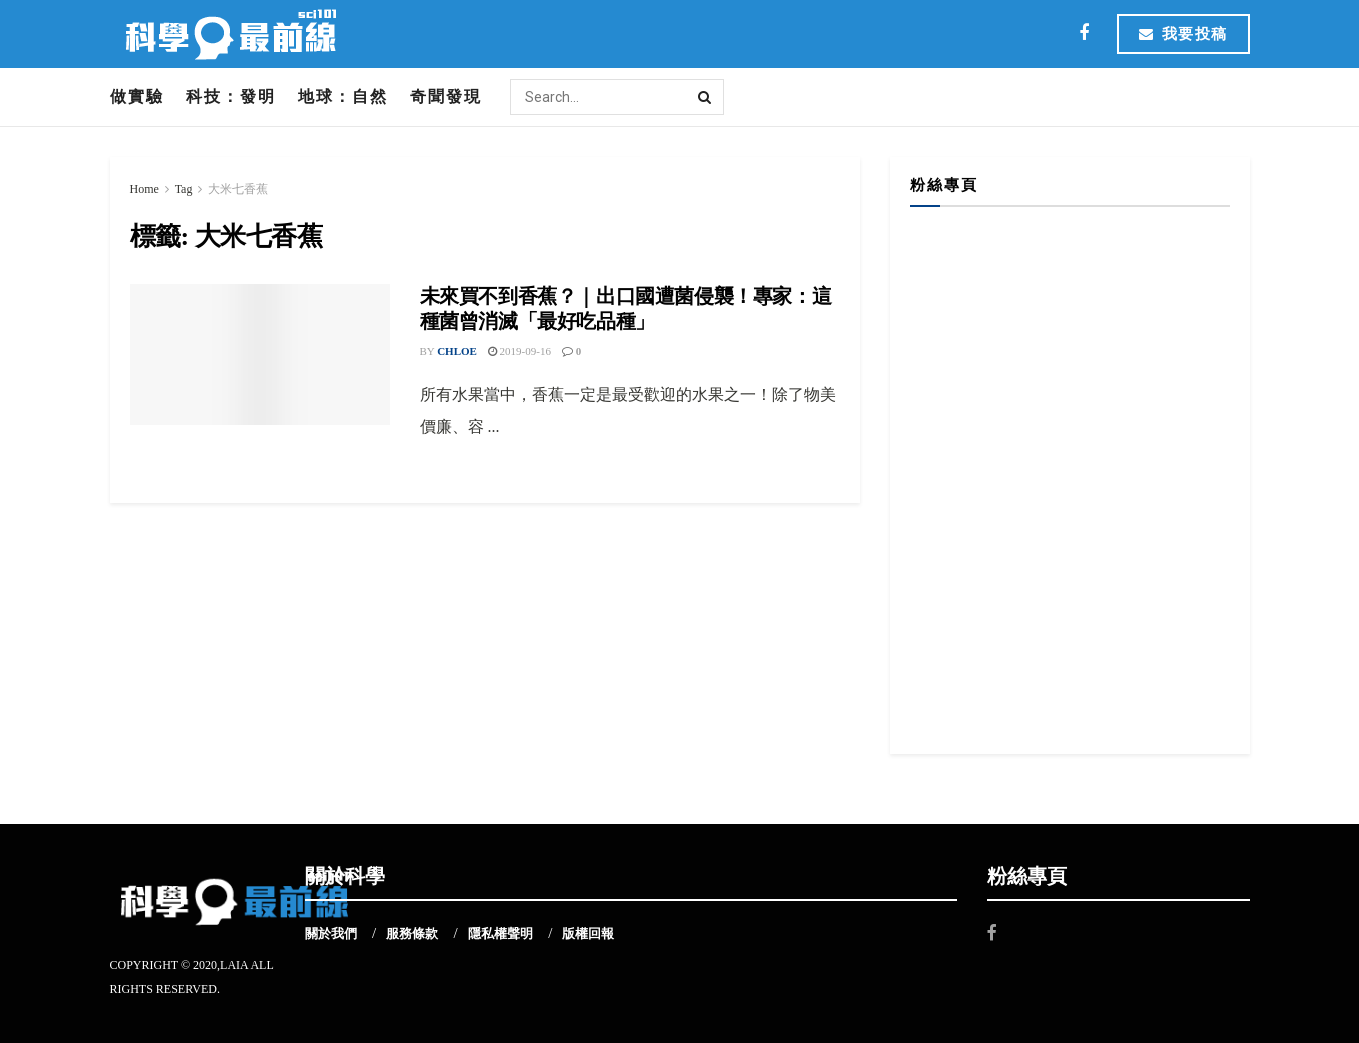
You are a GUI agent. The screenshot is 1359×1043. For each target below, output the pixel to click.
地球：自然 (343, 96)
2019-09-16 (519, 351)
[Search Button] (706, 97)
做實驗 (137, 96)
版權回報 (588, 933)
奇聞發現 (446, 96)
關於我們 (331, 933)
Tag (184, 189)
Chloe (457, 351)
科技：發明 (231, 96)
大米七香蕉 (238, 189)
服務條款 (412, 933)
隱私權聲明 (500, 933)
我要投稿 (1183, 34)
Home (144, 189)
